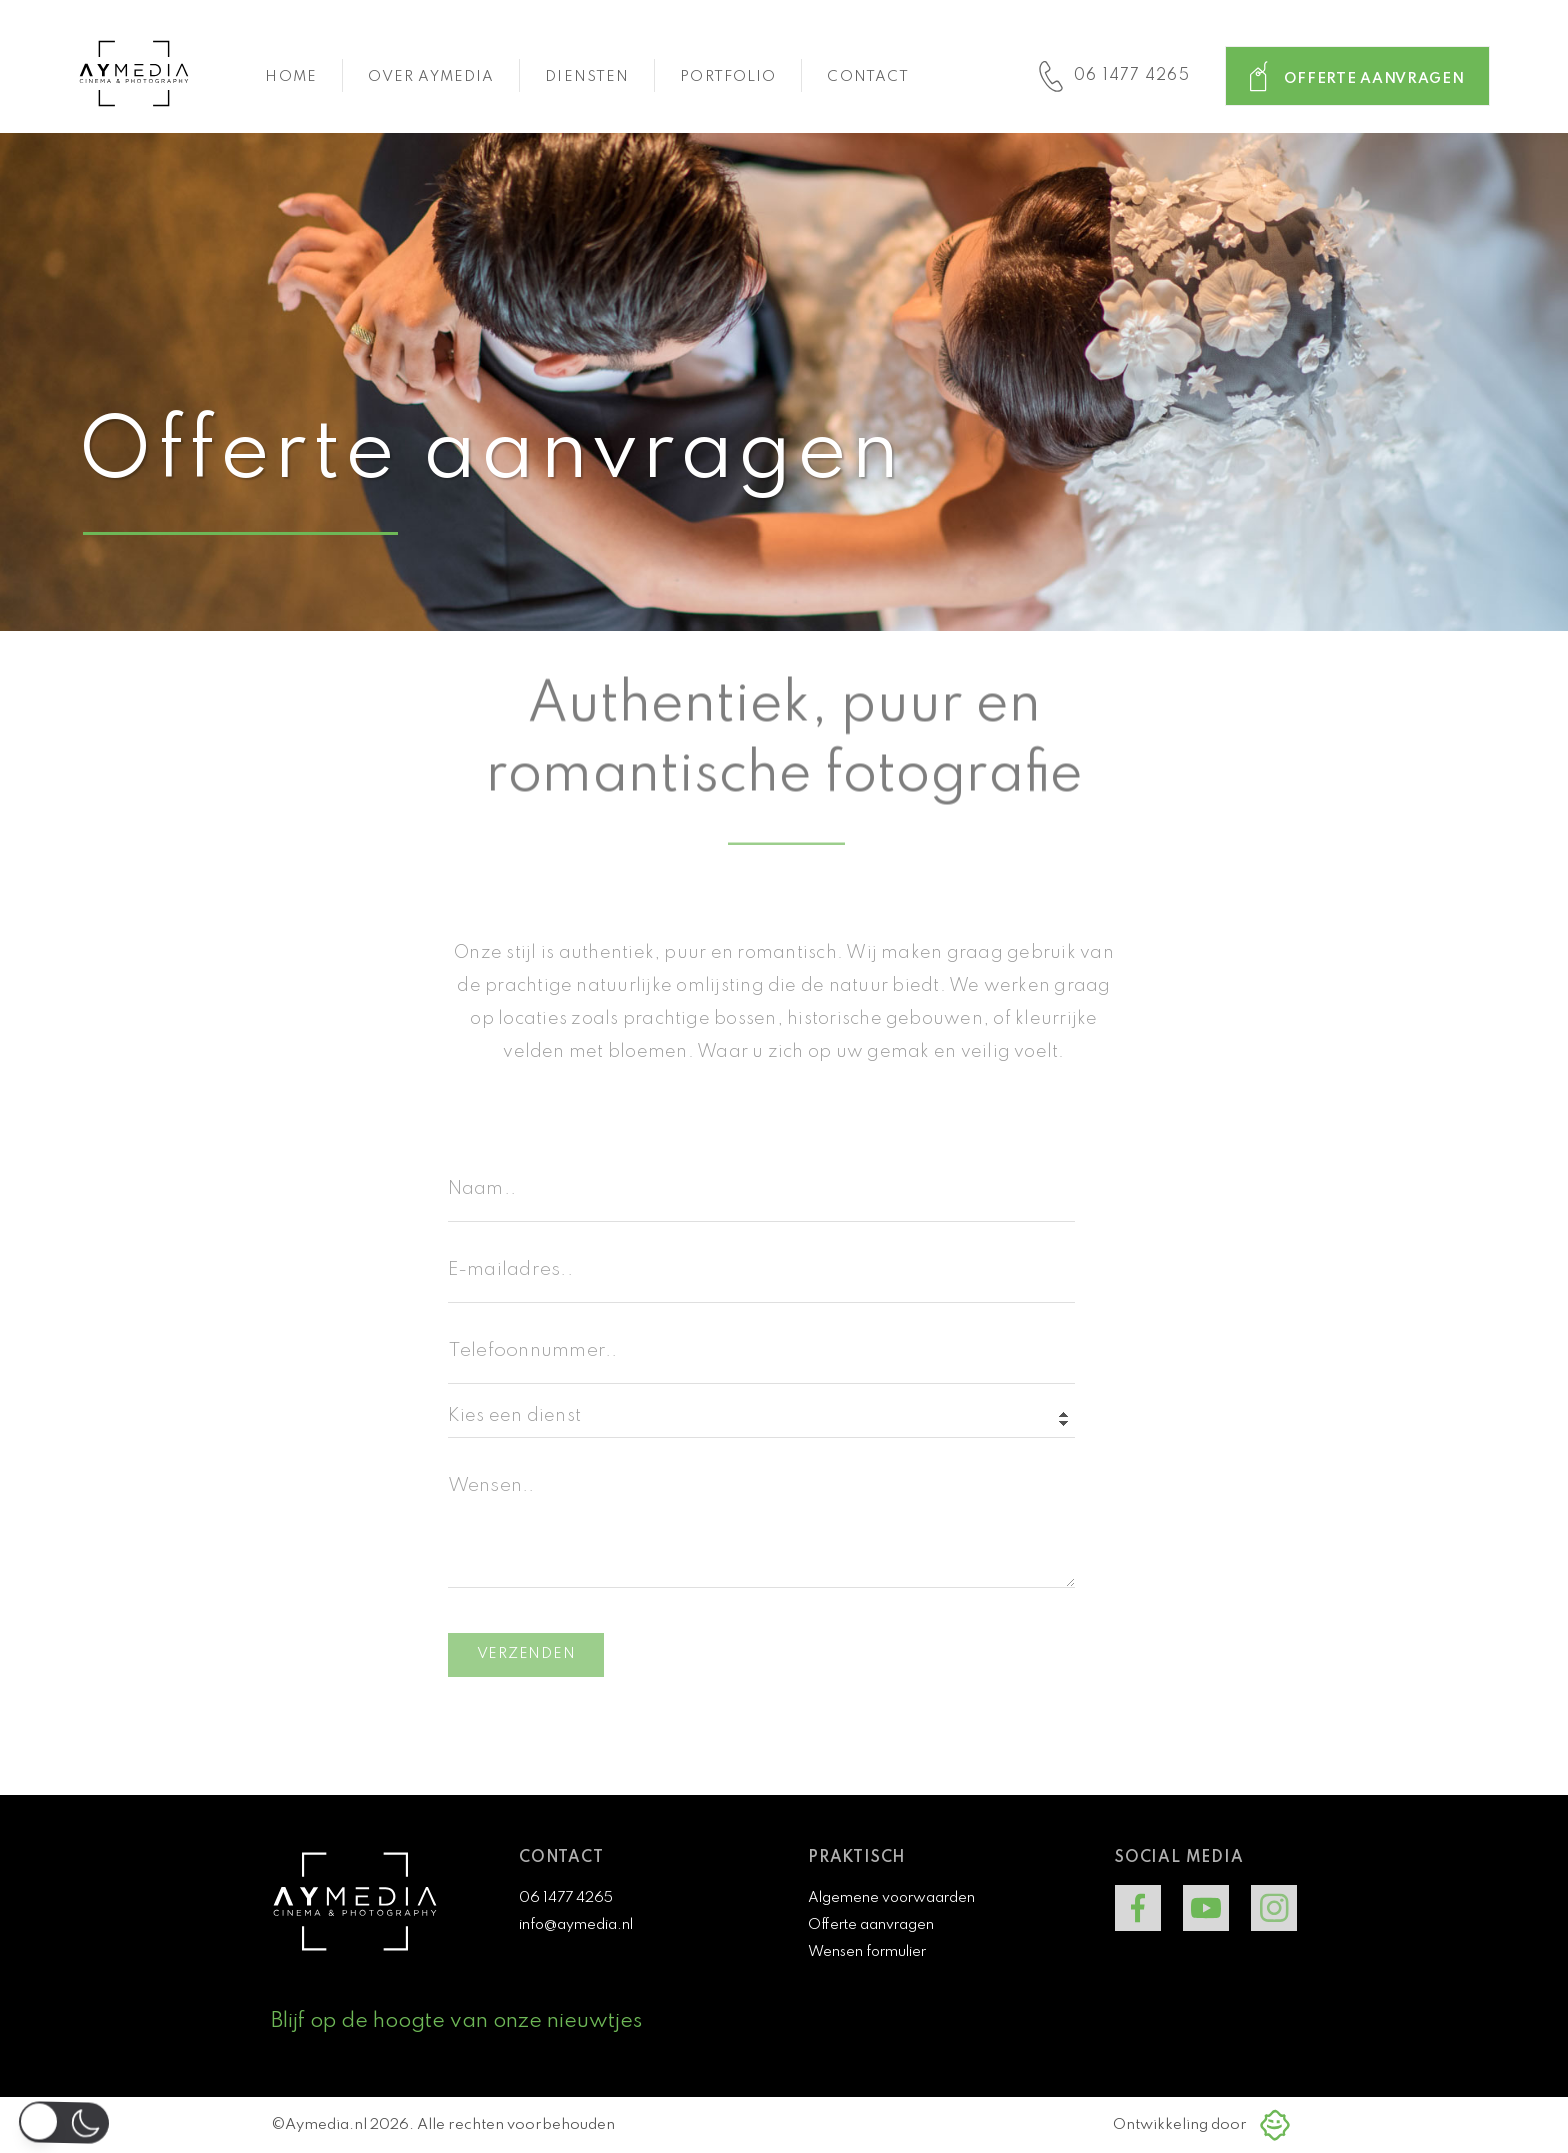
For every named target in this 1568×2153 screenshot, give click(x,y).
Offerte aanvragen (871, 1925)
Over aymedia (431, 77)
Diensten (587, 77)
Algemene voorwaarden (891, 1898)
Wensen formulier (867, 1952)
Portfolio (728, 77)
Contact (868, 77)
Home (290, 77)
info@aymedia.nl (576, 1925)
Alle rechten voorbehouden (516, 2125)
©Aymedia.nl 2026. (344, 2125)
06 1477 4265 (566, 1898)
